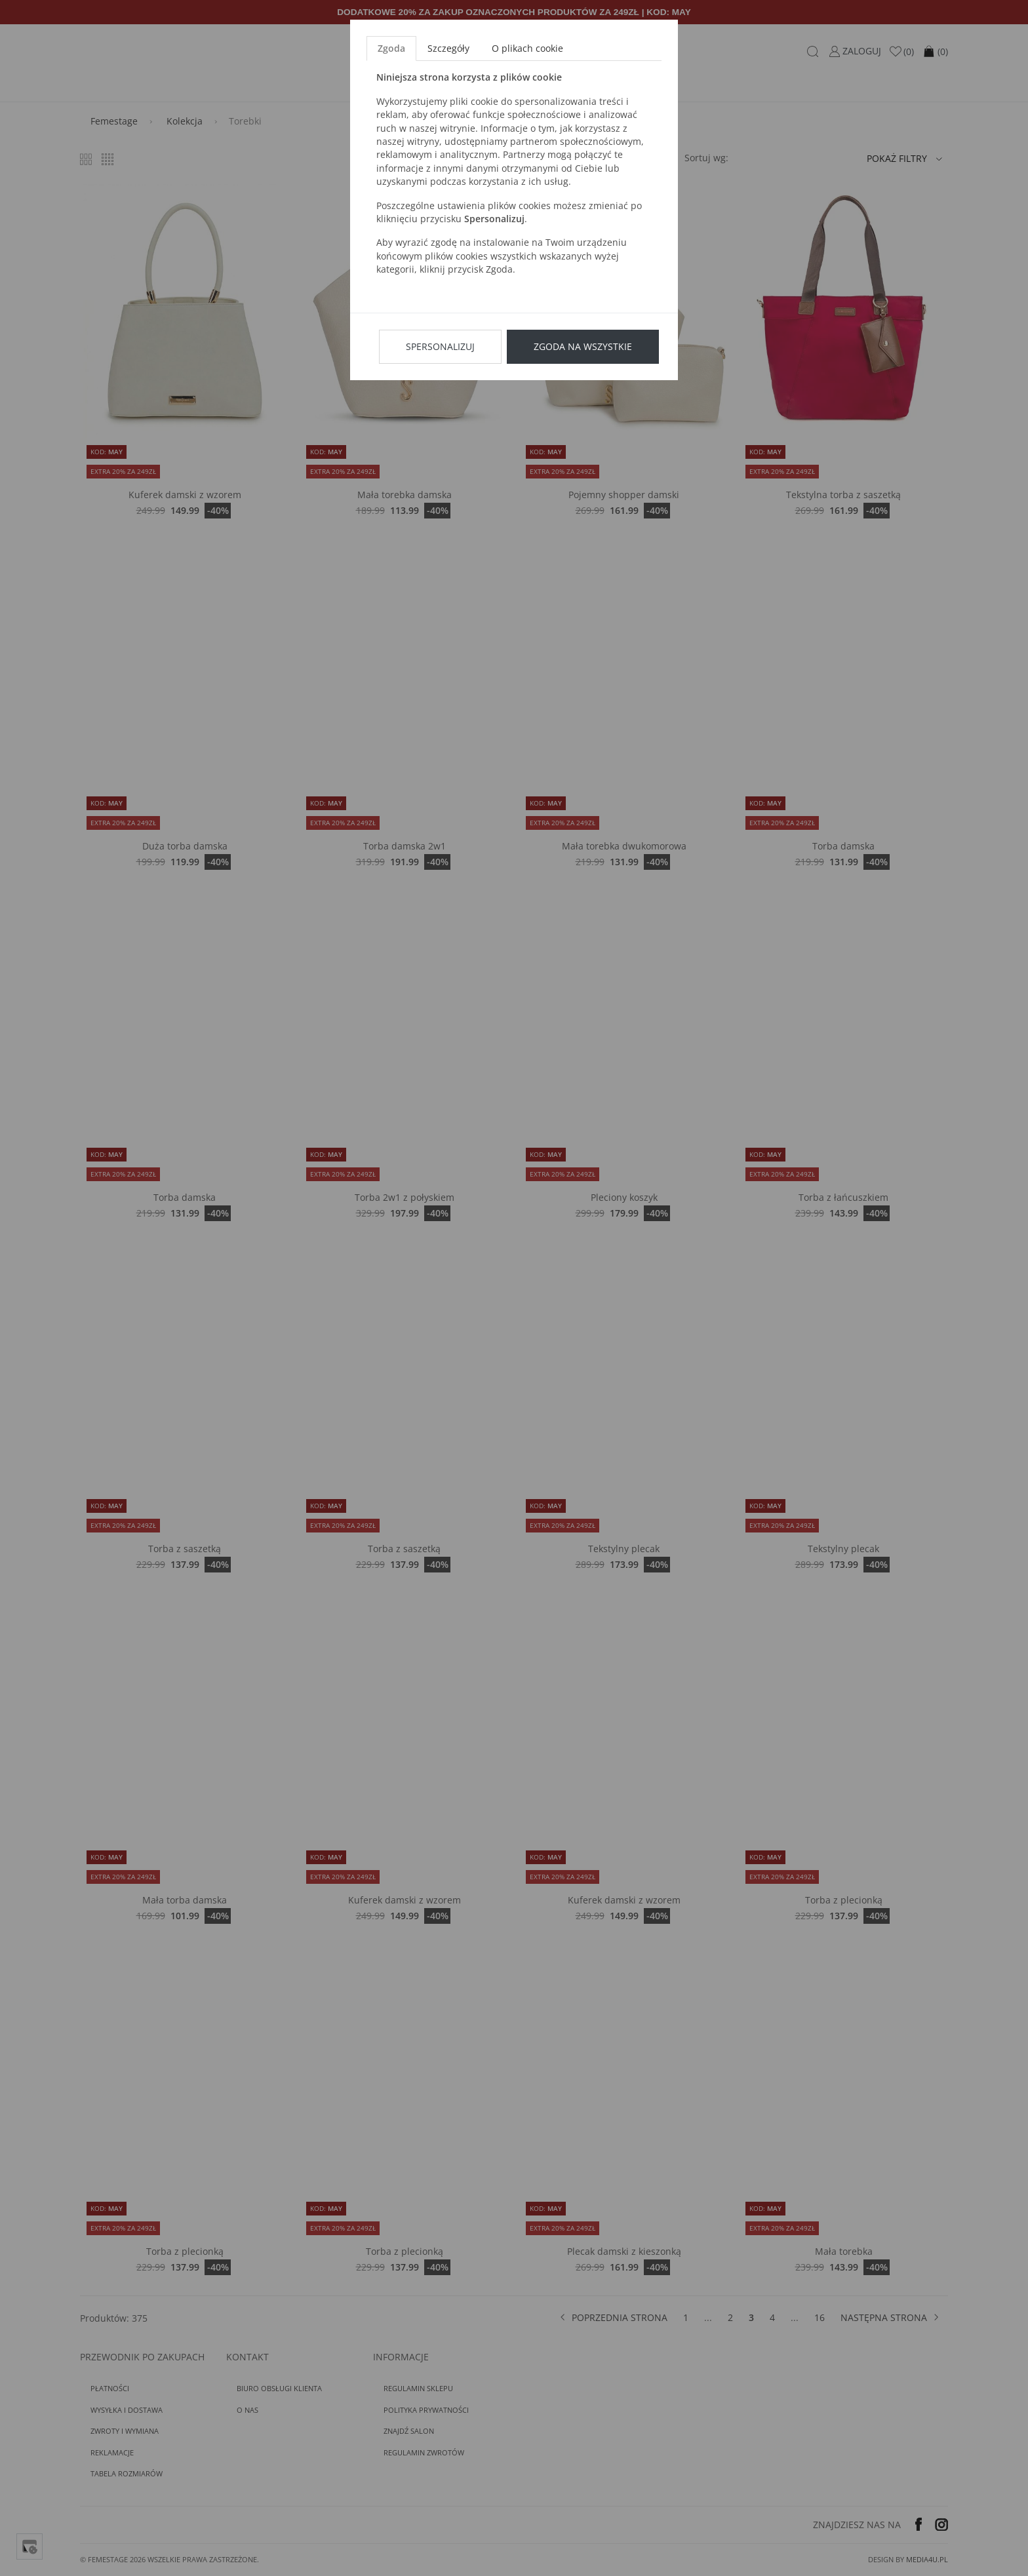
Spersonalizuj (440, 346)
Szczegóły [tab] (448, 48)
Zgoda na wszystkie (583, 346)
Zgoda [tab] (391, 48)
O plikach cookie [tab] (527, 48)
